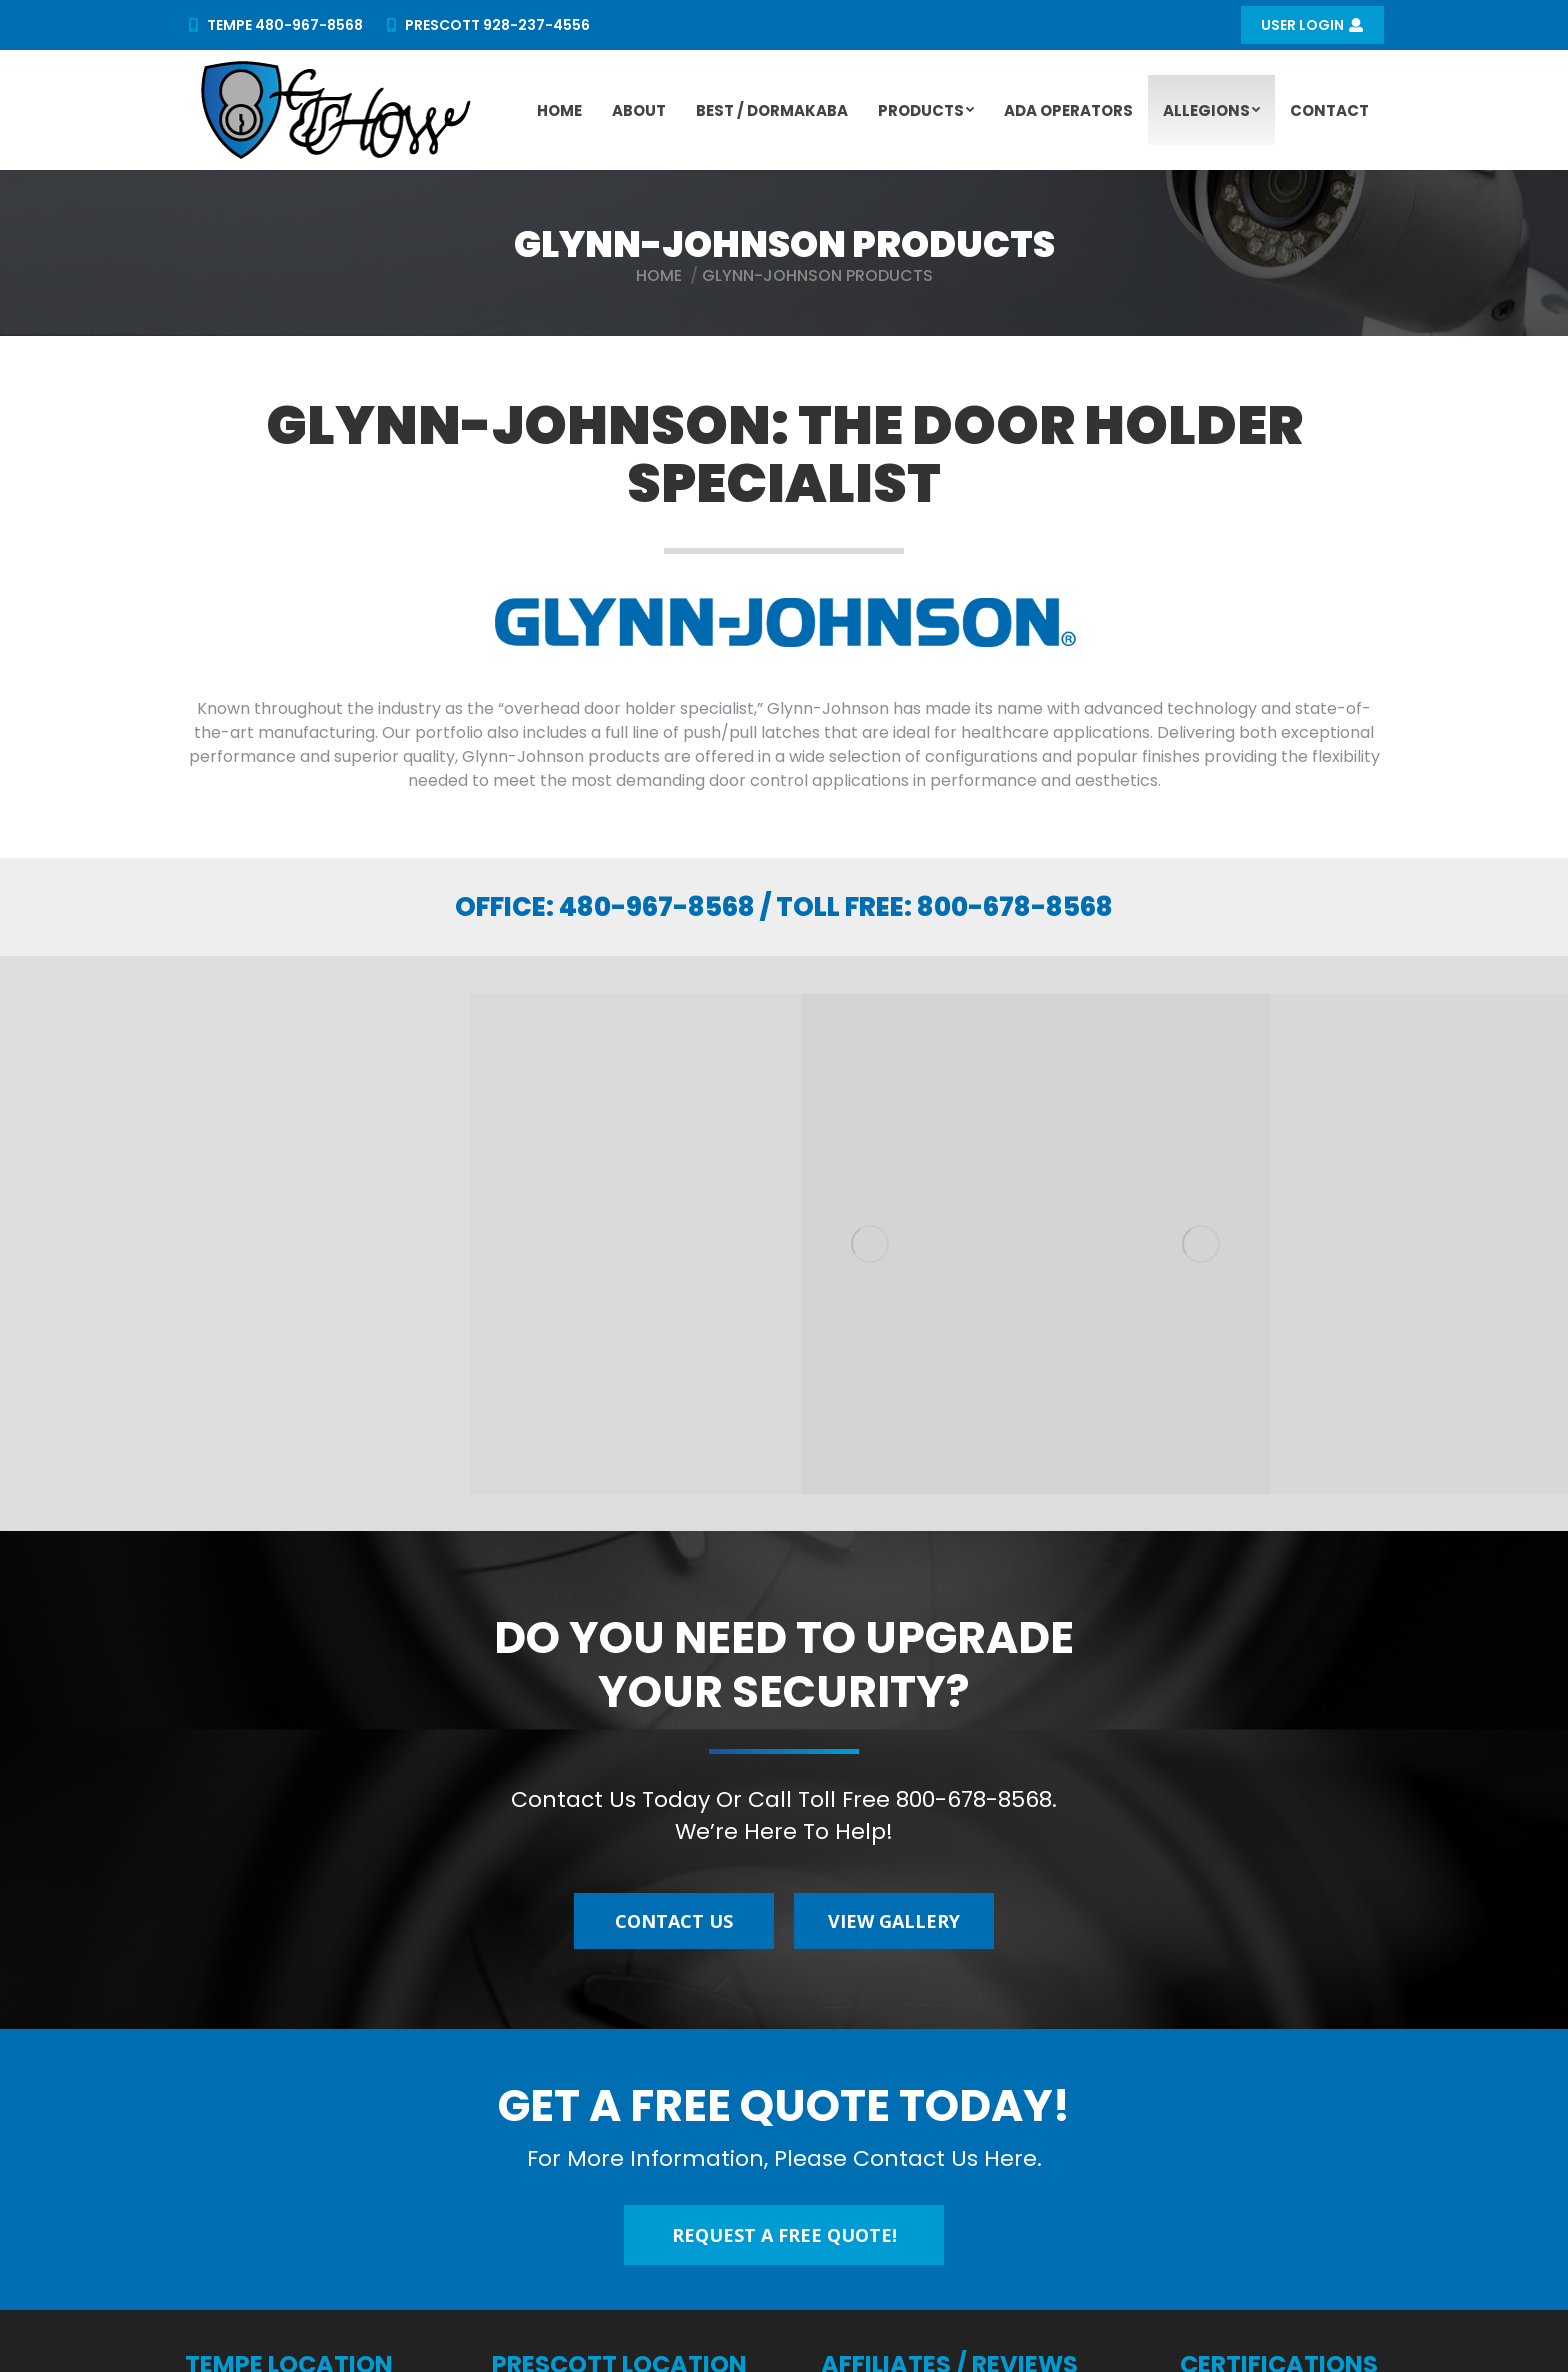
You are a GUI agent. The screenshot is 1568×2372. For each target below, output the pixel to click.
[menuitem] (559, 110)
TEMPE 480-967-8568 (273, 25)
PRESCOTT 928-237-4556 (487, 25)
